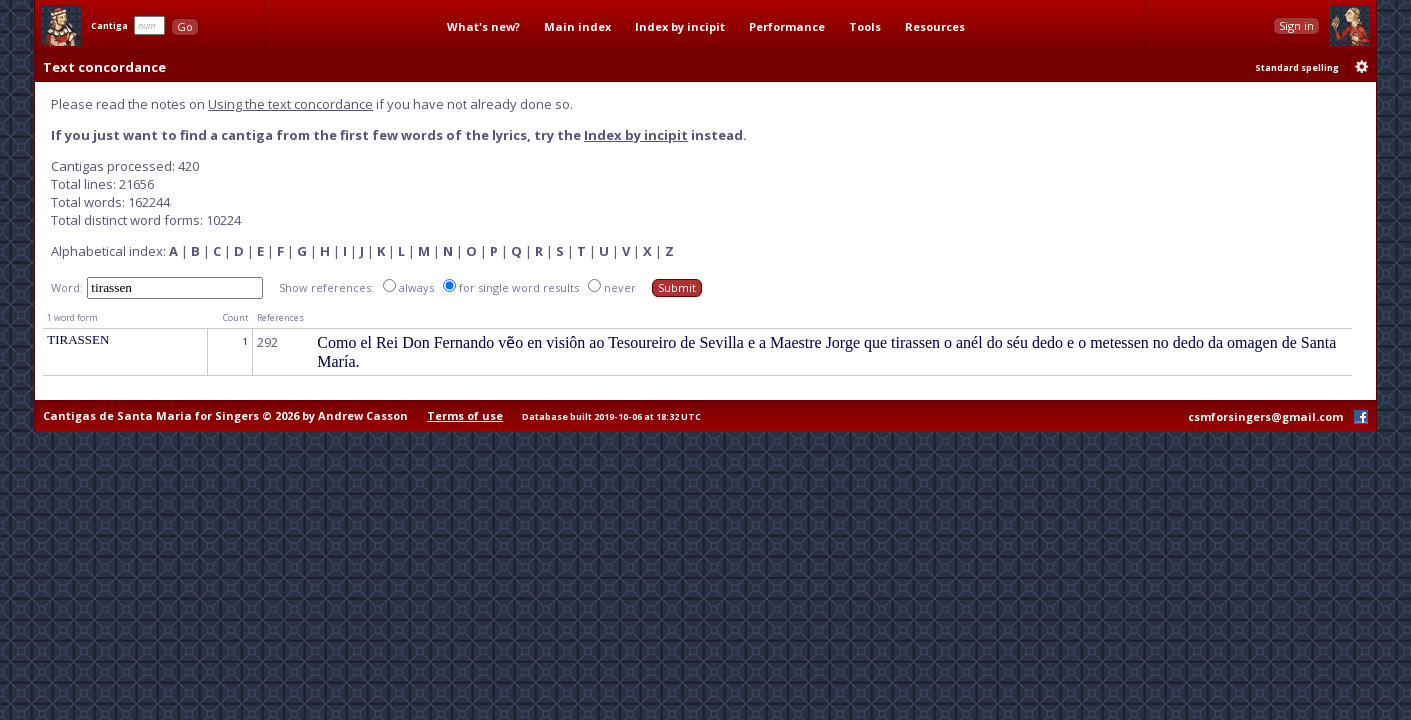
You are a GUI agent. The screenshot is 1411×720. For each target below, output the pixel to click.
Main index (577, 26)
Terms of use (465, 415)
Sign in (1296, 25)
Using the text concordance (290, 104)
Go (185, 26)
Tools (865, 26)
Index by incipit (680, 26)
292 (267, 342)
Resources (935, 26)
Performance (787, 26)
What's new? (483, 26)
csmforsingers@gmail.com (1265, 416)
